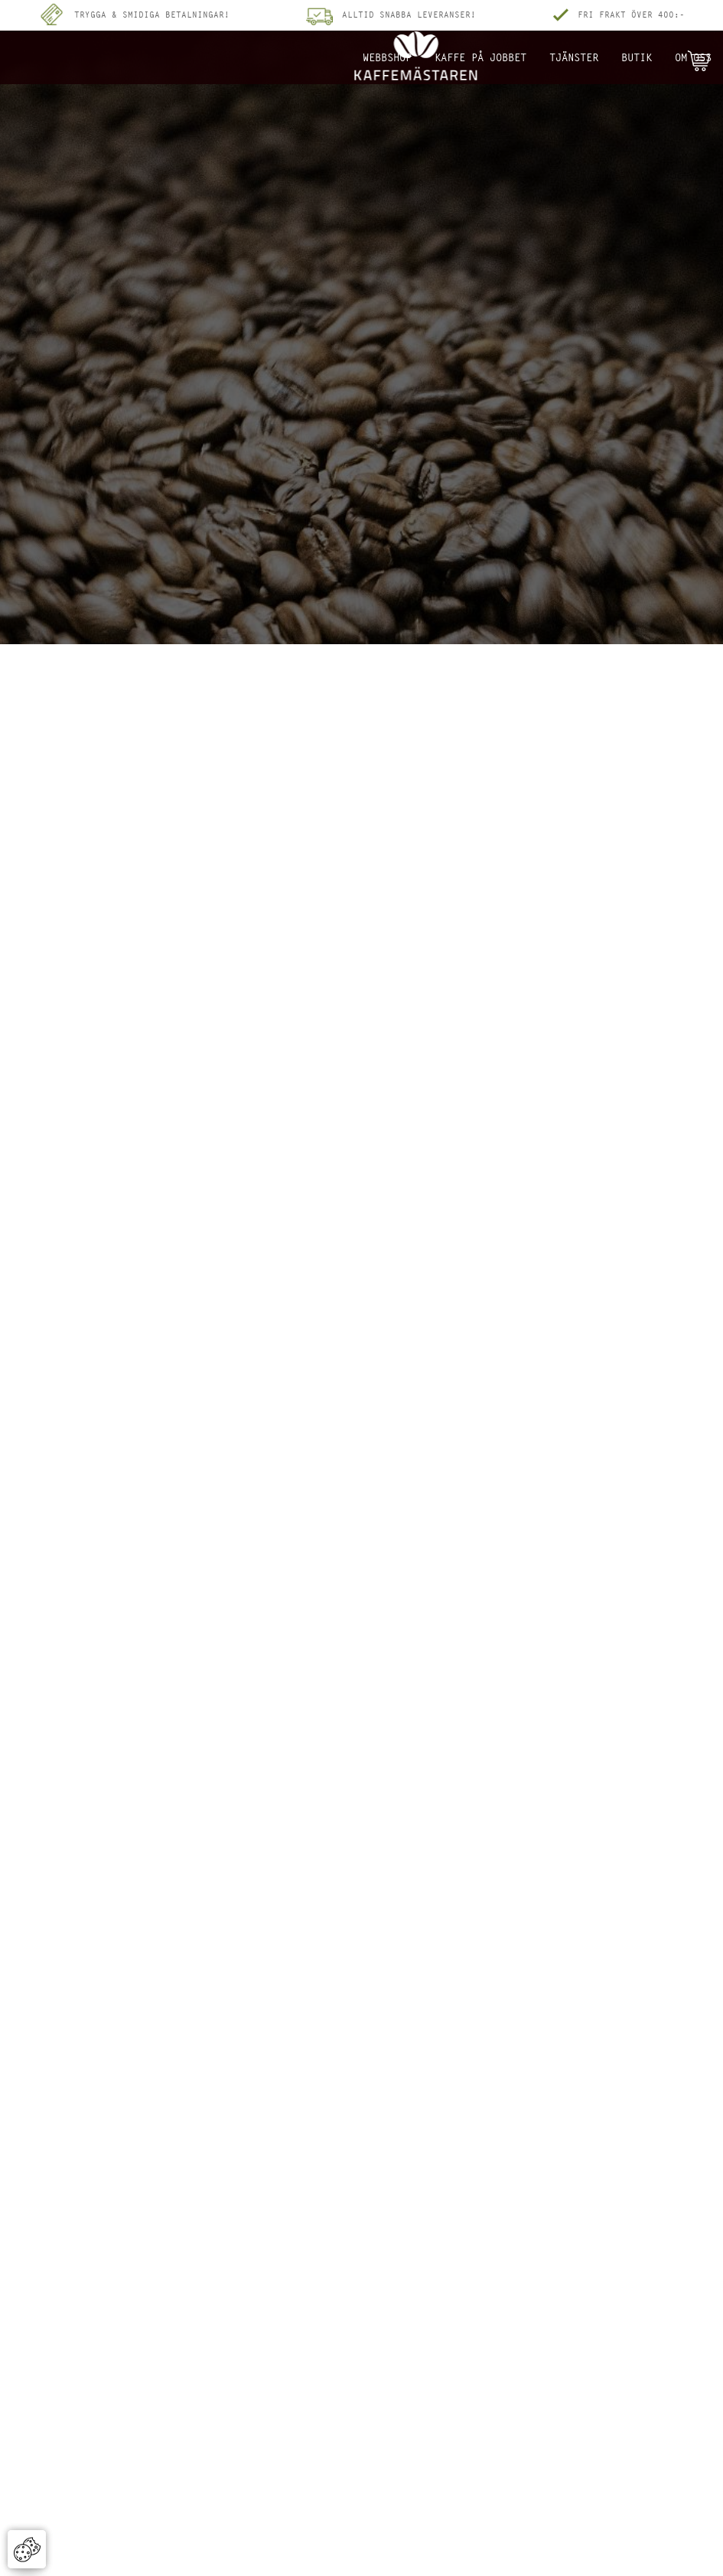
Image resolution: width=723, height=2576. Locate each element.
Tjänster (573, 57)
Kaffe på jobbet (480, 57)
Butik (636, 57)
